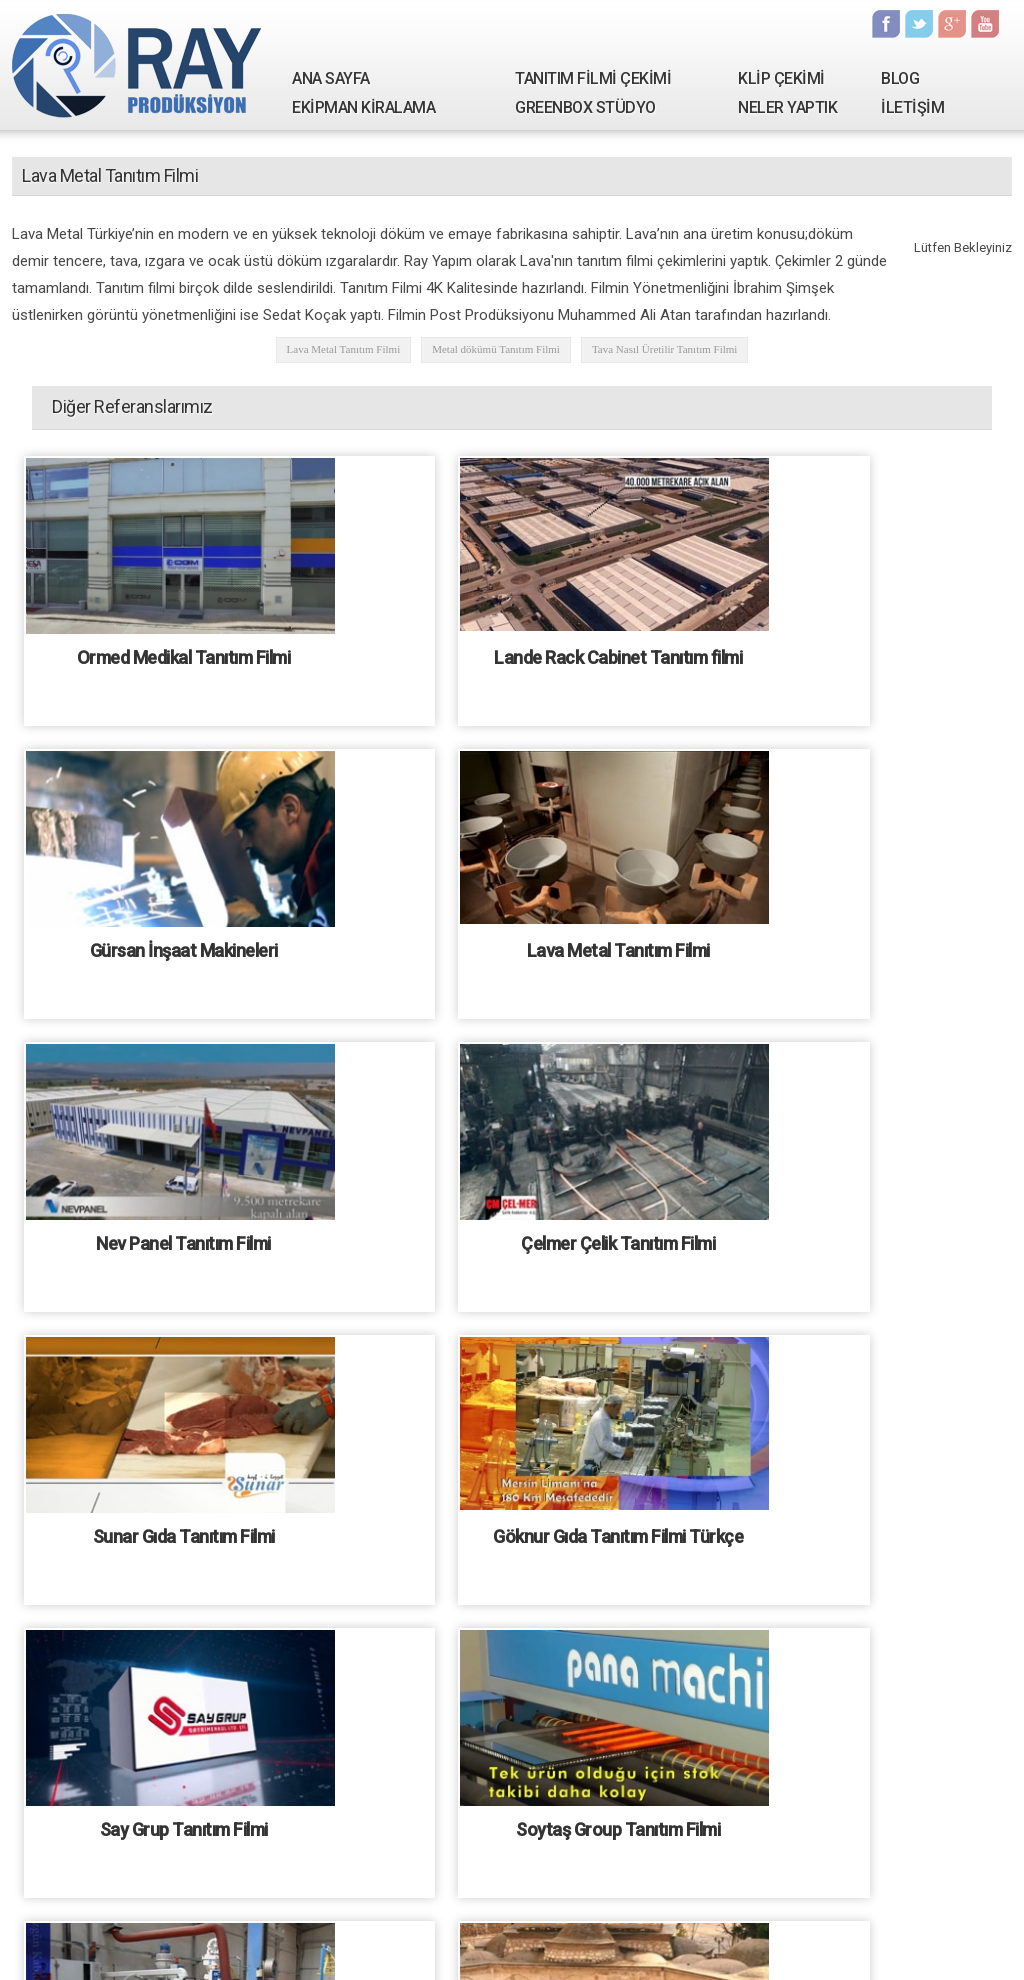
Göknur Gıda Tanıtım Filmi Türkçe (515, 1236)
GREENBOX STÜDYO (585, 107)
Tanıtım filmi (524, 1967)
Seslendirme (462, 1944)
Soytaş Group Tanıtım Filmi (182, 1526)
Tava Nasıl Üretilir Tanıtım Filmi (665, 349)
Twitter (919, 24)
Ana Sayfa (155, 1944)
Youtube (985, 24)
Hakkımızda (228, 1944)
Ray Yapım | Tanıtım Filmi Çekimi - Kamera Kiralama (137, 65)
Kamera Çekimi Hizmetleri (774, 1944)
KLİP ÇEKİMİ (781, 78)
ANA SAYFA (331, 78)
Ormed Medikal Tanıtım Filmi (182, 656)
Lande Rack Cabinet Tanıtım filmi (515, 656)
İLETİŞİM (912, 107)
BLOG (900, 78)
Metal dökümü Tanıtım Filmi (496, 349)
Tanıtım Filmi (307, 1944)
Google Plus (952, 24)
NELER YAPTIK (787, 107)
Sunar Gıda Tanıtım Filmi (182, 1236)
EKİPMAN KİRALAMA (363, 107)
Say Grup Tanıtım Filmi (848, 1236)
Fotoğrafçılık (543, 1944)
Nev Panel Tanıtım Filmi (515, 946)
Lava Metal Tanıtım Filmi (344, 349)
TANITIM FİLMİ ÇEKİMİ (593, 78)
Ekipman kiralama (640, 1944)
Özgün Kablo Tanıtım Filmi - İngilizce (515, 1526)
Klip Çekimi (384, 1944)
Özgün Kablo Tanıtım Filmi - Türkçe (182, 1816)
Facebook (886, 24)
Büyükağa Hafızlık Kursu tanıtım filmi (848, 1526)
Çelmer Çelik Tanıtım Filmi (848, 946)
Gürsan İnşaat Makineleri (848, 656)
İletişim (878, 1944)
